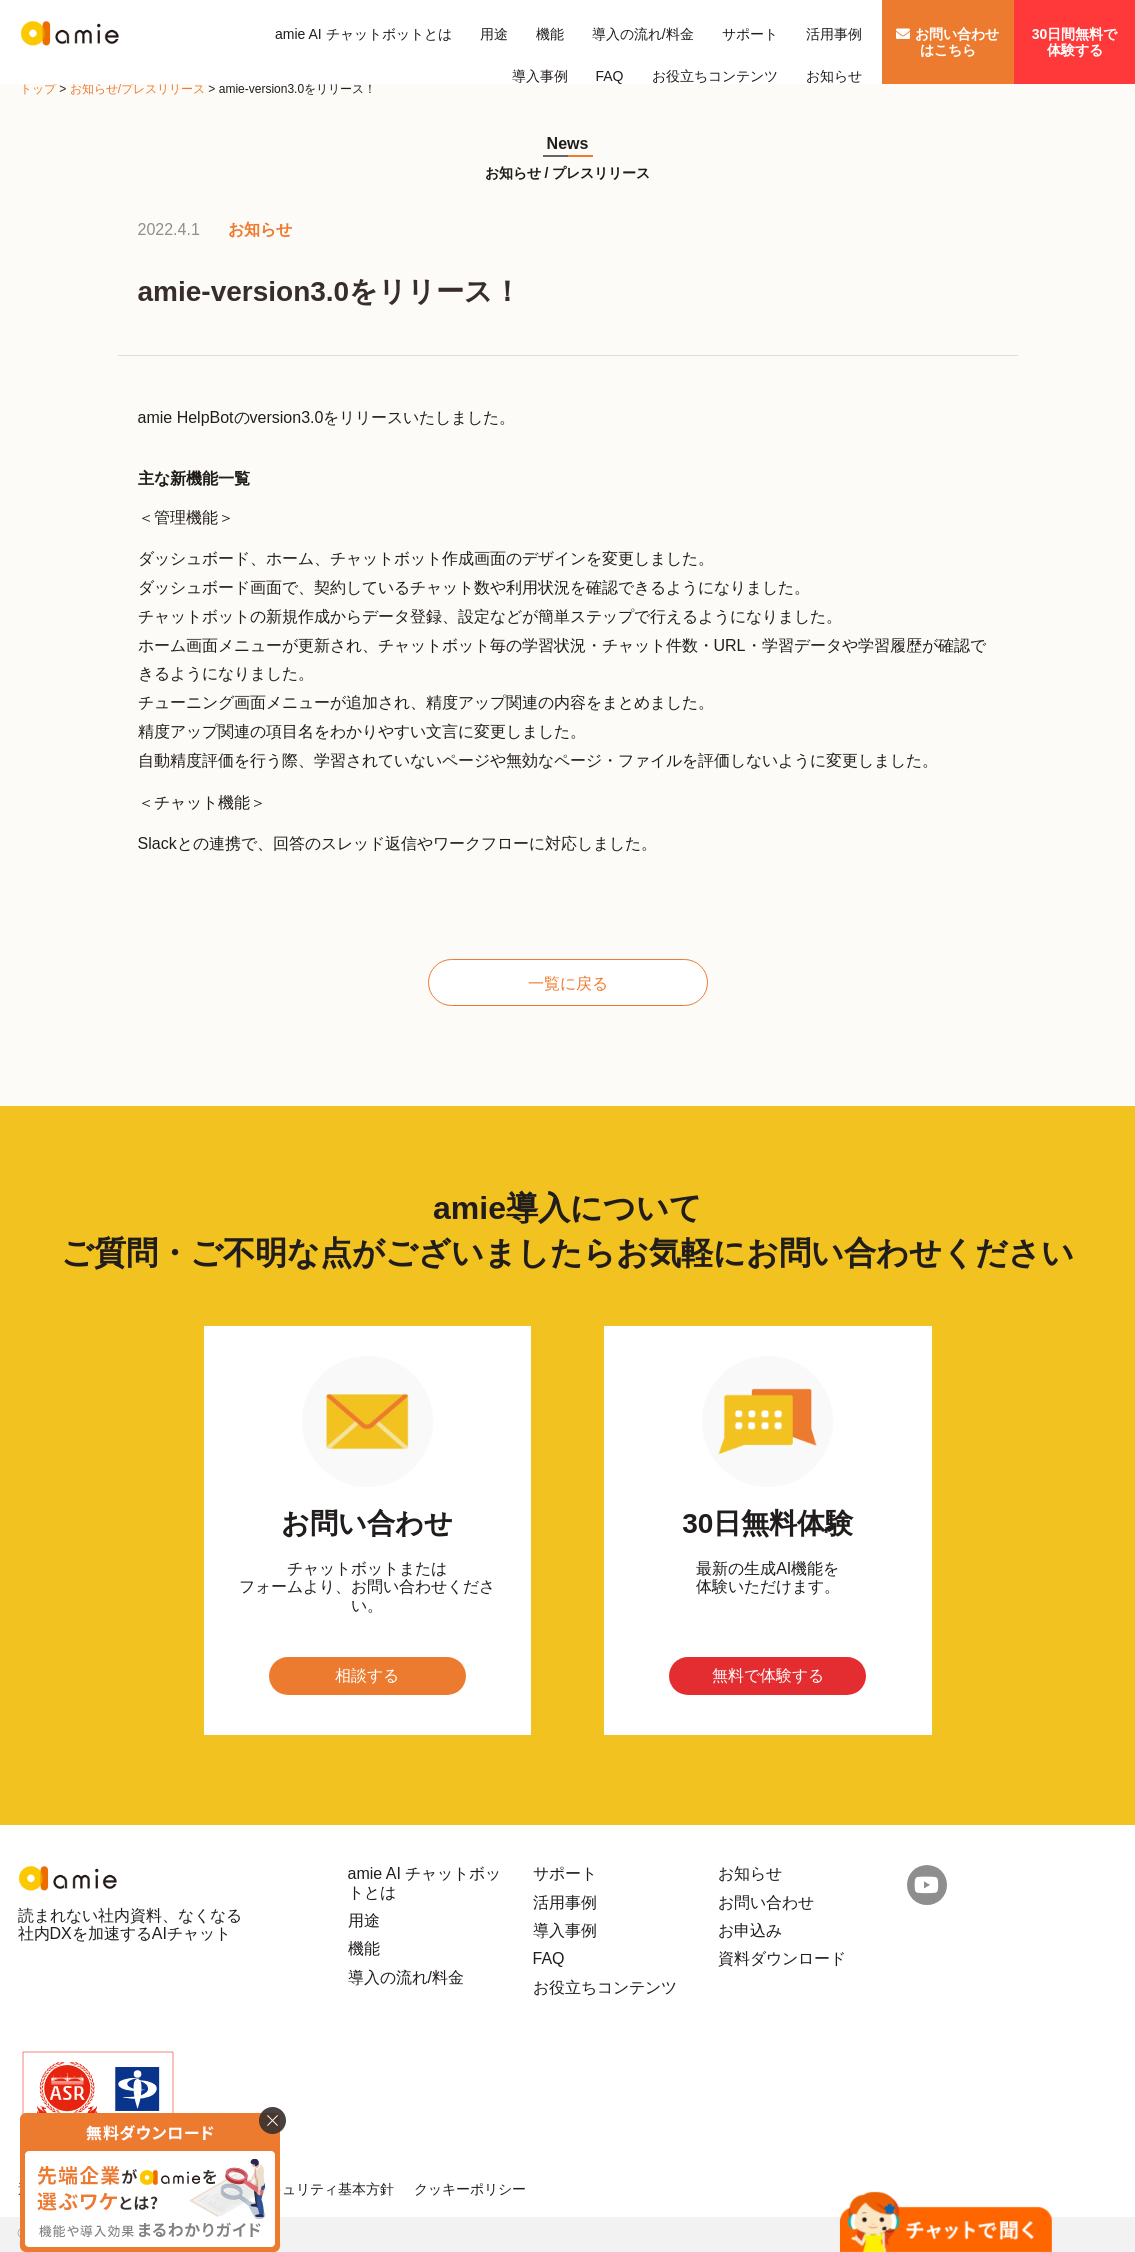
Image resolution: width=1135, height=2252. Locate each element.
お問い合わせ (766, 1902)
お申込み (750, 1930)
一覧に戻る (568, 983)
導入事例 (540, 76)
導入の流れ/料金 (643, 34)
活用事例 (834, 34)
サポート (750, 34)
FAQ (610, 76)
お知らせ (834, 76)
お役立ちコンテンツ (715, 76)
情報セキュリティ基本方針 (310, 2189)
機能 (550, 34)
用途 (494, 34)
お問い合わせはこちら (947, 42)
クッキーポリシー (470, 2189)
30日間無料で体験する (1075, 42)
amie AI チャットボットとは (363, 34)
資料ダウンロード (782, 1958)
